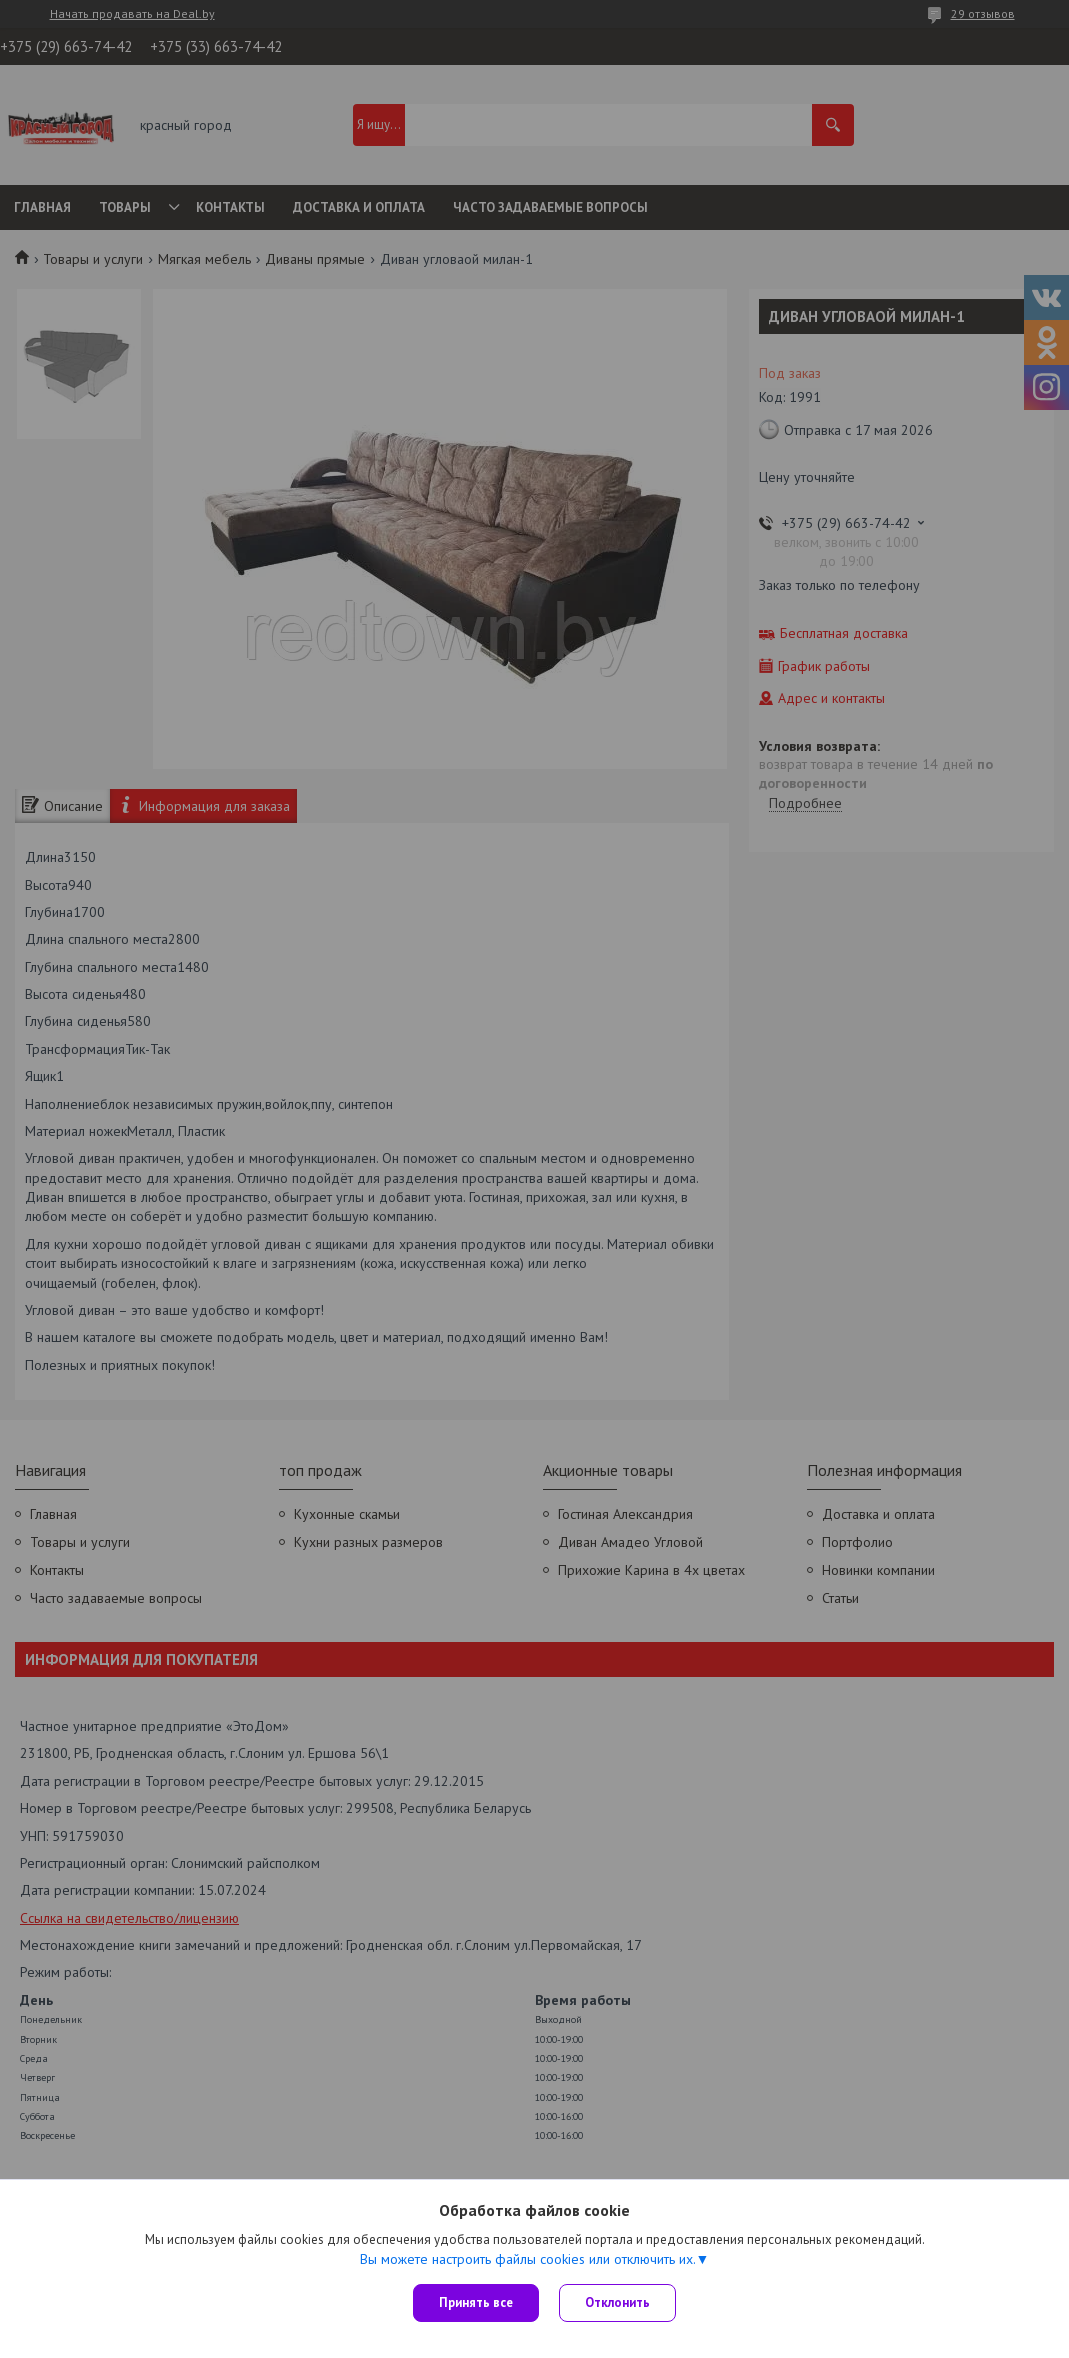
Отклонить (617, 2302)
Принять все (476, 2302)
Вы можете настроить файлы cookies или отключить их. (528, 2259)
